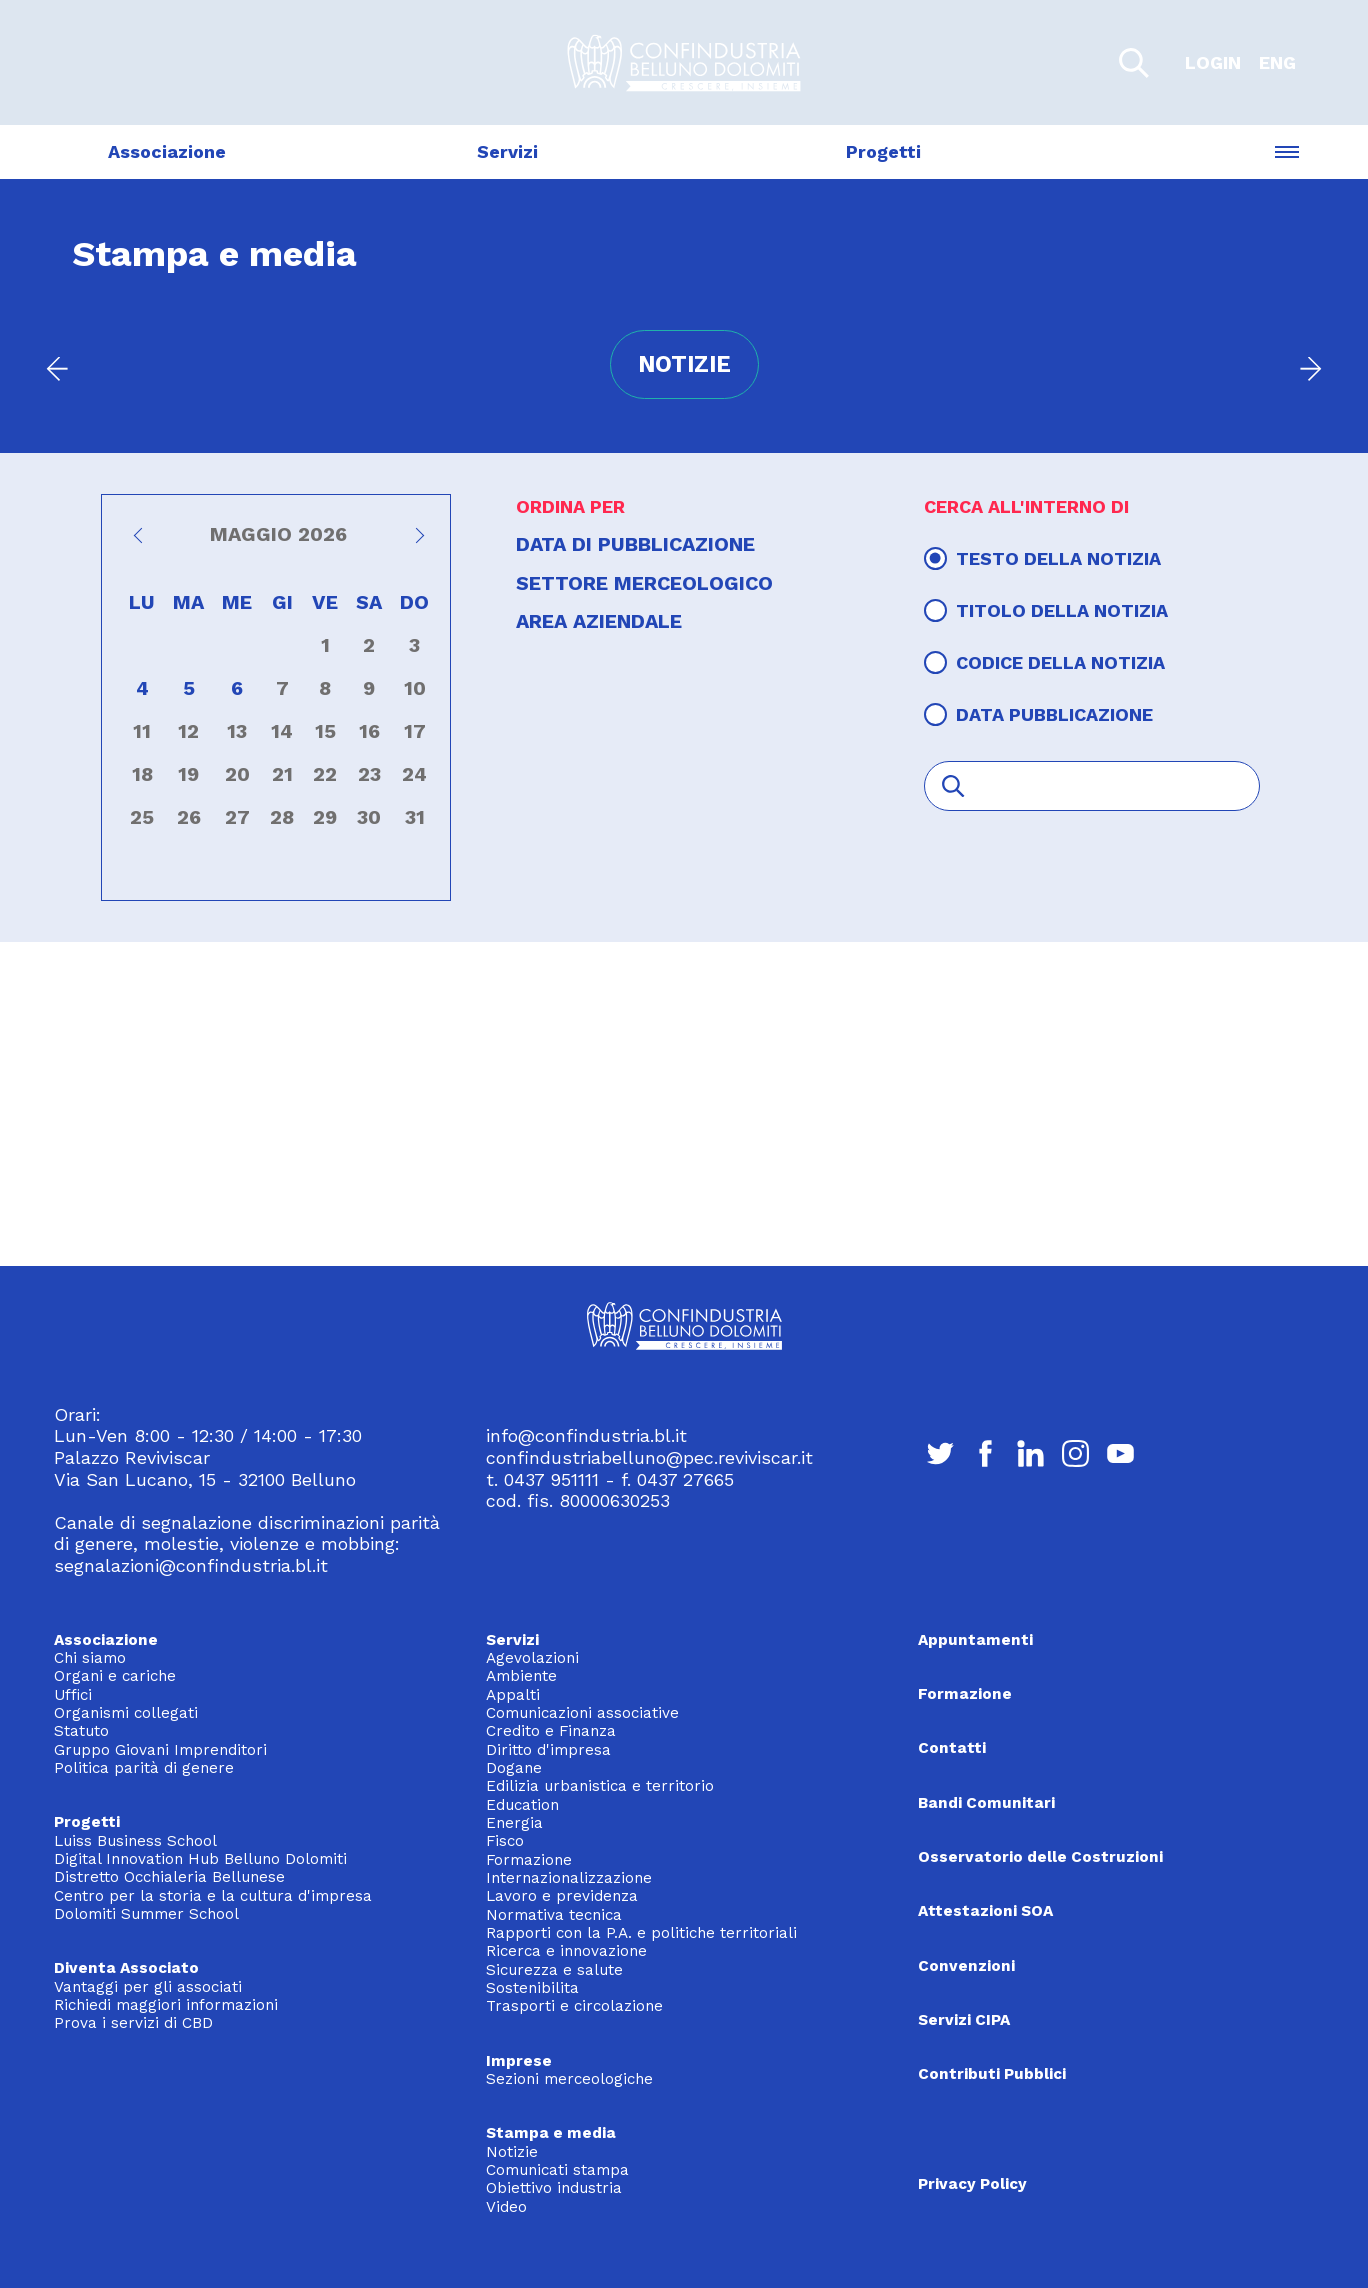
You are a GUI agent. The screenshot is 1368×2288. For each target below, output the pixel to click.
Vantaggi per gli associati (148, 1987)
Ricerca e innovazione (566, 1951)
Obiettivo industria (554, 2188)
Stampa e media (551, 2133)
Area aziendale (599, 621)
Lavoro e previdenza (562, 1896)
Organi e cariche (115, 1676)
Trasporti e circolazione (574, 2006)
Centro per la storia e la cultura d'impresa (213, 1896)
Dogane (514, 1768)
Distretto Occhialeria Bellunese (169, 1877)
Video (506, 2207)
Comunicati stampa (557, 2170)
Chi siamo (90, 1658)
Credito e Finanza (551, 1731)
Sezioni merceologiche (569, 2079)
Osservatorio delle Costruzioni (1040, 1857)
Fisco (505, 1841)
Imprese (519, 2061)
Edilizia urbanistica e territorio (600, 1786)
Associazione (167, 152)
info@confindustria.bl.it (586, 1435)
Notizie (512, 2152)
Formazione (529, 1860)
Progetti (883, 152)
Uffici (73, 1695)
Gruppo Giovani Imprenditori (160, 1750)
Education (522, 1805)
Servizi (507, 152)
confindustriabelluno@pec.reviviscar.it (649, 1457)
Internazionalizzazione (569, 1878)
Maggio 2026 (278, 534)
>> (416, 541)
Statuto (81, 1731)
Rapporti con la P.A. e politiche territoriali (641, 1933)
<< (141, 541)
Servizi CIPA (964, 2020)
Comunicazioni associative (582, 1713)
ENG (1277, 62)
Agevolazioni (532, 1658)
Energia (514, 1823)
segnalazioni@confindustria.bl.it (191, 1565)
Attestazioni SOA (985, 1911)
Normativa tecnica (554, 1915)
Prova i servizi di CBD (133, 2023)
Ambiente (521, 1676)
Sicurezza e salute (554, 1970)
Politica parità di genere (144, 1768)
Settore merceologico (644, 583)
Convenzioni (966, 1966)
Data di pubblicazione (635, 544)
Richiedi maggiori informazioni (166, 2005)
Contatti (952, 1748)
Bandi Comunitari (986, 1803)
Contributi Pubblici (992, 2074)
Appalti (513, 1695)
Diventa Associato (126, 1968)
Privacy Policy (972, 2184)
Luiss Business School (135, 1841)
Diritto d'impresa (548, 1750)
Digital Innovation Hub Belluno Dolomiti (200, 1859)
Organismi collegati (126, 1713)
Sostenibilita (532, 1988)
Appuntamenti (975, 1640)
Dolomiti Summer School (146, 1914)
